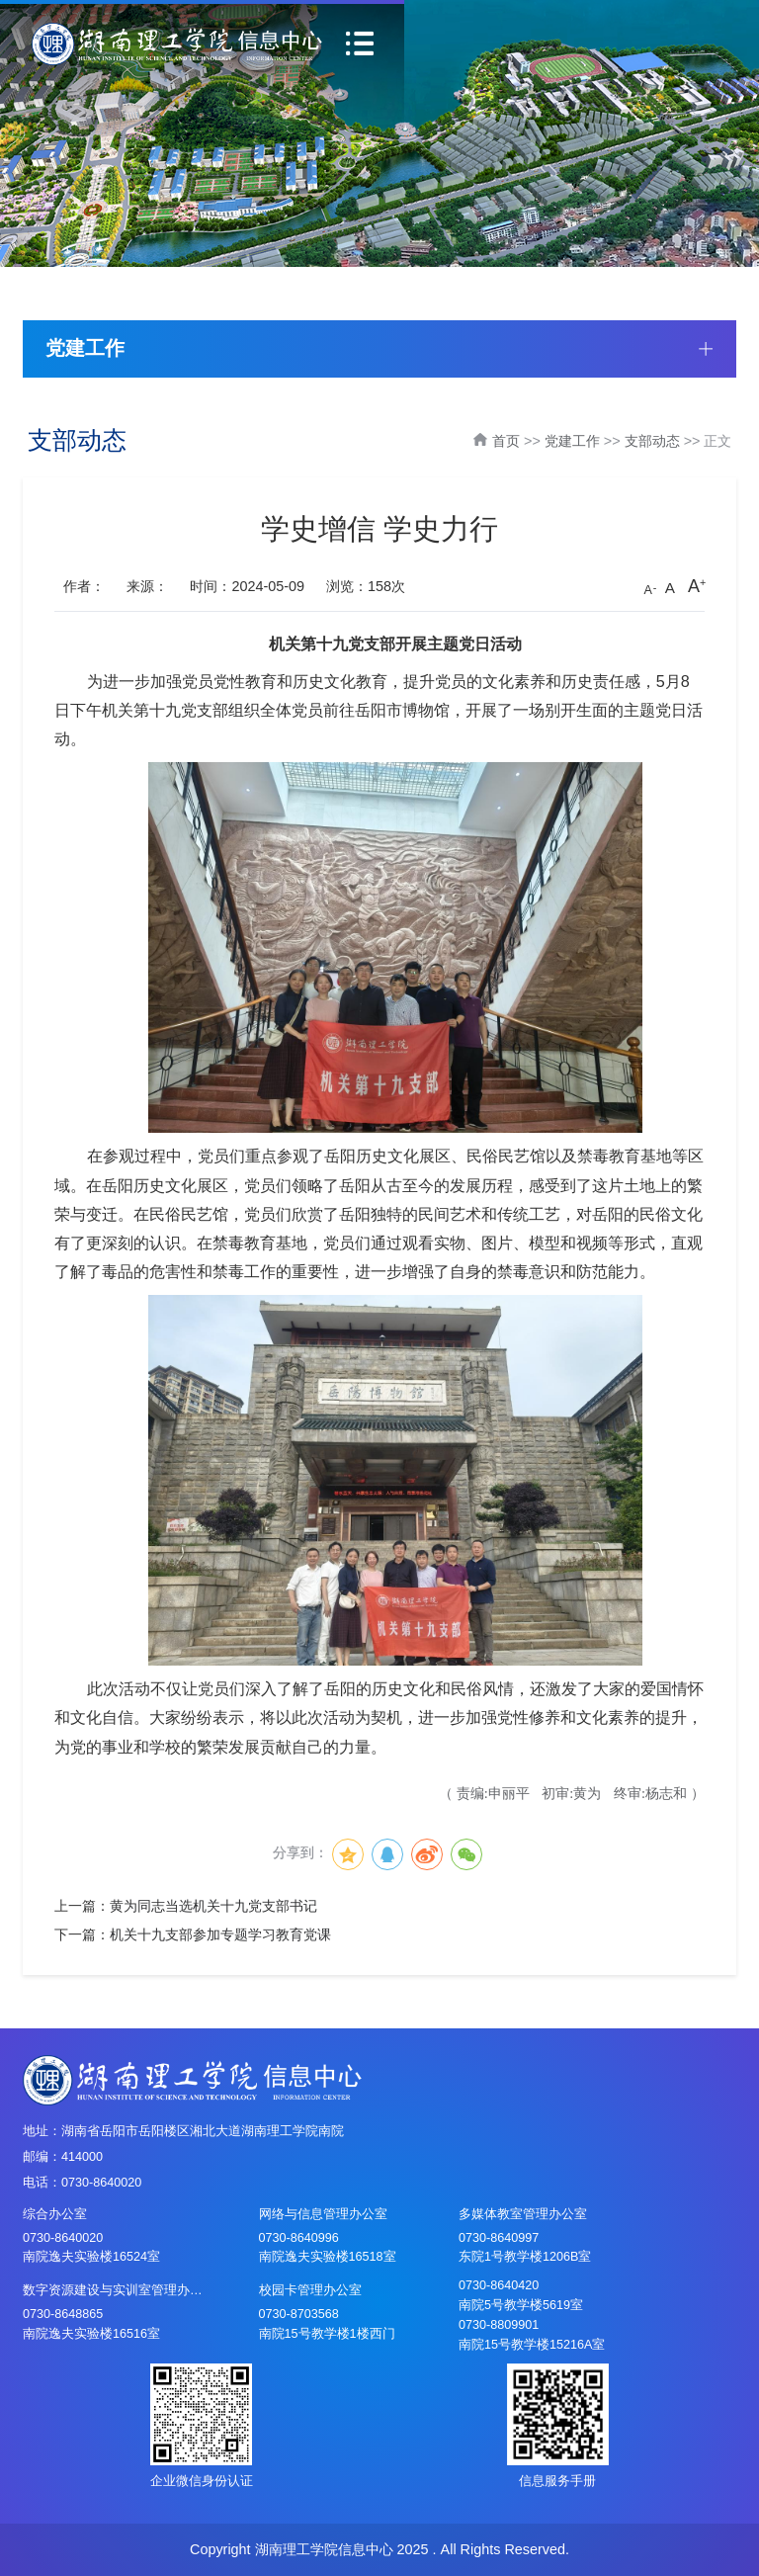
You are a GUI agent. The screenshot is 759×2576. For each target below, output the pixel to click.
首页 (506, 441)
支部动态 (652, 441)
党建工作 (572, 441)
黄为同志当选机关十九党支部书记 (213, 1906)
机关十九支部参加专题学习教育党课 (220, 1934)
